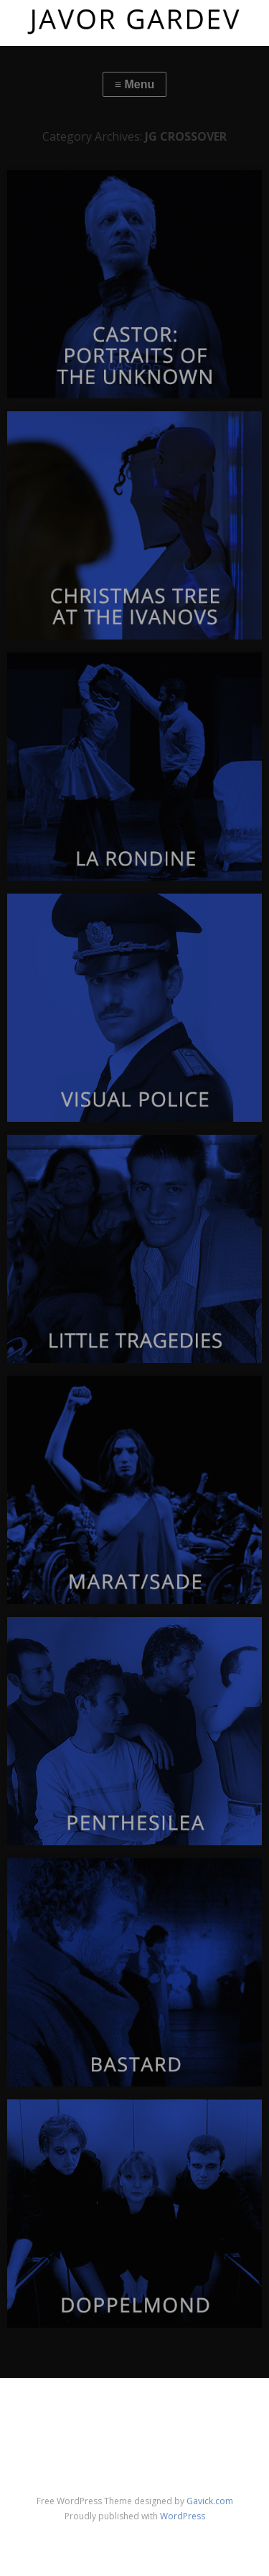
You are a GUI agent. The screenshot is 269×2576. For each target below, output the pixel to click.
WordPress (182, 2516)
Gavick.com (210, 2501)
